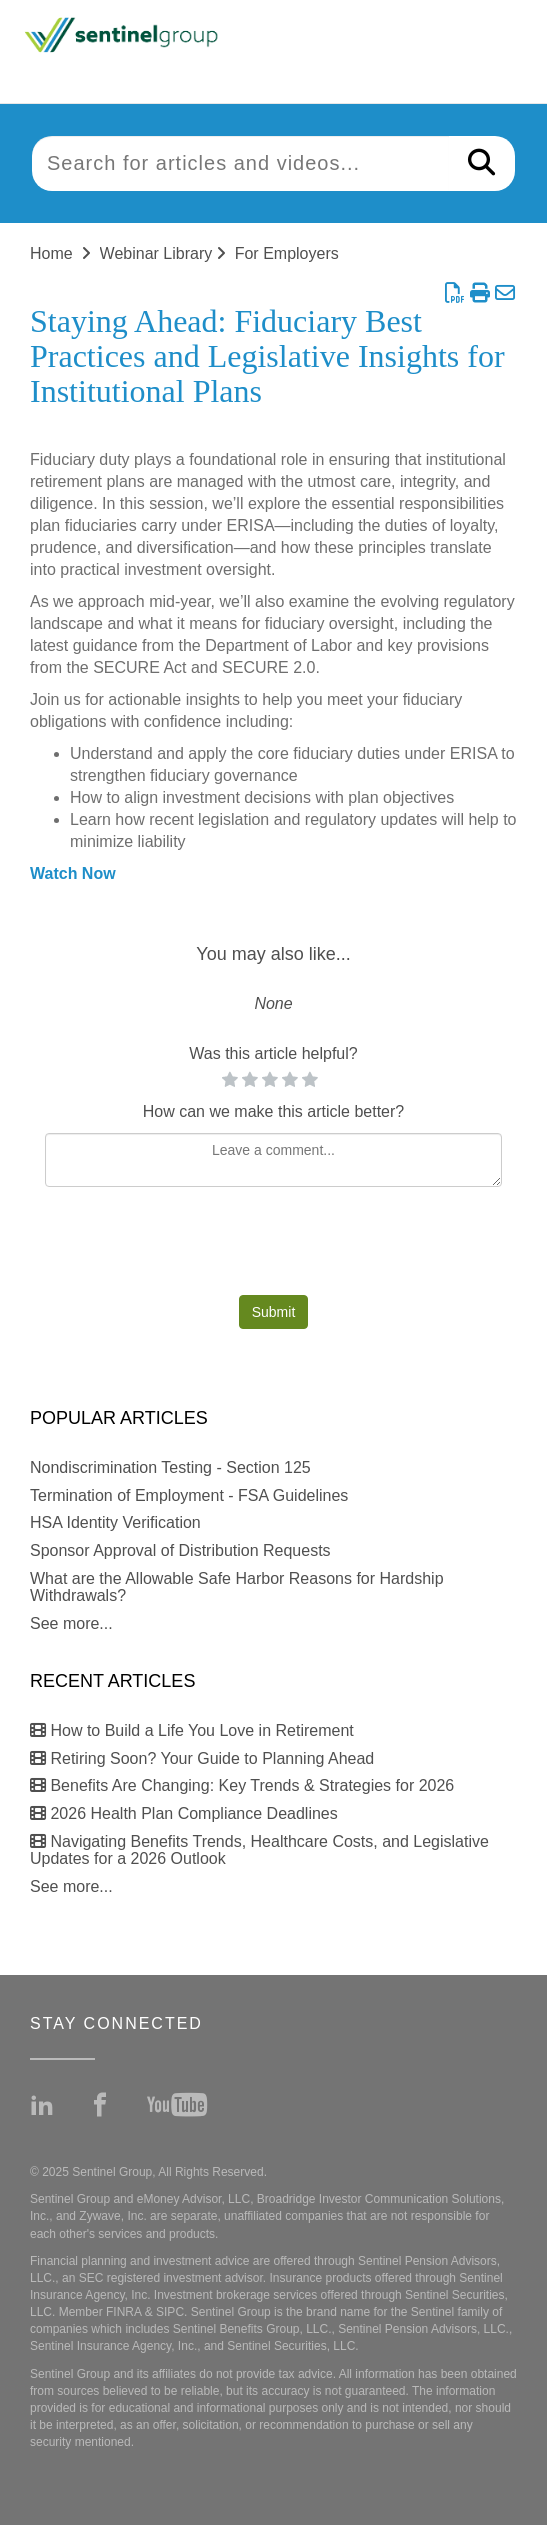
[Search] (481, 163)
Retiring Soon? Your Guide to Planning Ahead (202, 1758)
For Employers (287, 253)
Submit (274, 1312)
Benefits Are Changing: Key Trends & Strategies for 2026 (242, 1785)
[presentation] (274, 1246)
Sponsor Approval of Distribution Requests (180, 1550)
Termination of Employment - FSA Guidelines (189, 1495)
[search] (240, 163)
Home (51, 253)
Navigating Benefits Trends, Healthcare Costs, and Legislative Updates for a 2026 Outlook (259, 1850)
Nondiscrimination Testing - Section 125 (170, 1467)
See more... (71, 1623)
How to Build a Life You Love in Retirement (192, 1730)
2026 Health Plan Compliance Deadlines (184, 1813)
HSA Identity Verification (115, 1522)
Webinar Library (156, 253)
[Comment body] (273, 1160)
